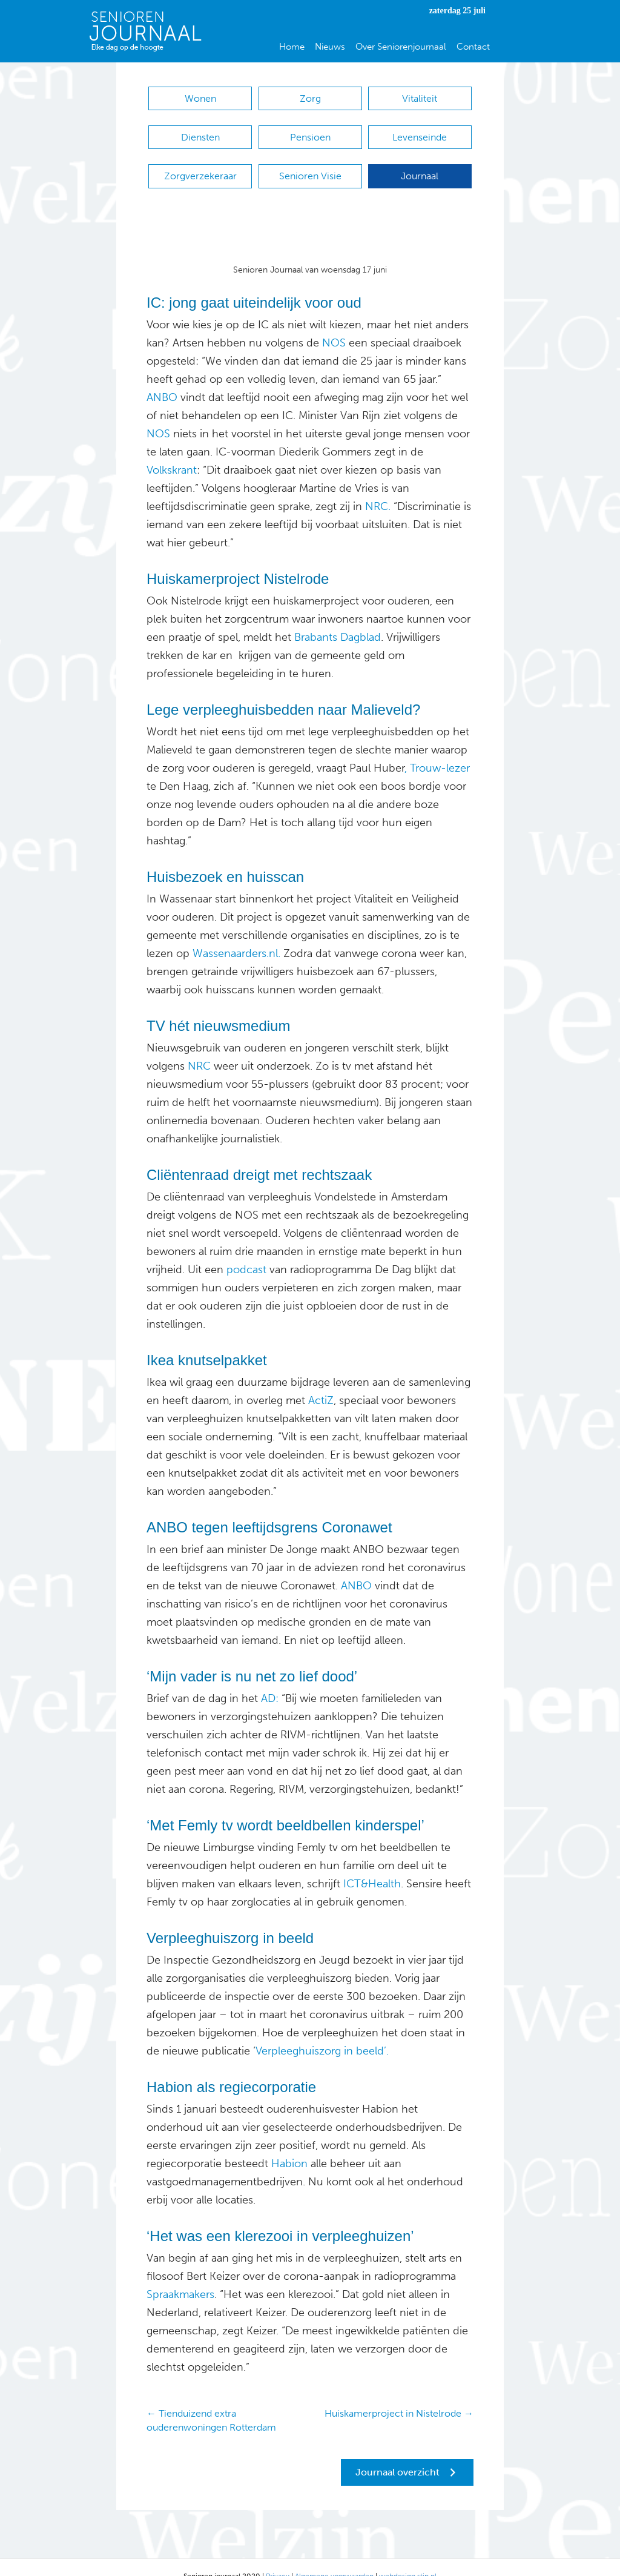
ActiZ (319, 1382)
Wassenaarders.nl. (235, 935)
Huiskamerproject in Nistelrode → (399, 2395)
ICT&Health (370, 1865)
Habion (288, 2145)
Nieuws (330, 46)
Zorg (310, 98)
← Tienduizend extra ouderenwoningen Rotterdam (211, 2402)
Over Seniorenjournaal (400, 46)
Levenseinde (419, 131)
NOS (334, 324)
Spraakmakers (180, 2276)
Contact (473, 46)
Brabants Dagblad (337, 619)
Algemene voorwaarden (334, 2558)
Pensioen (310, 131)
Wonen (200, 98)
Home (292, 46)
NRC (199, 1048)
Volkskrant (172, 452)
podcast (244, 1251)
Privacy (277, 2558)
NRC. (376, 488)
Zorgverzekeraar (200, 164)
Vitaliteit (419, 98)
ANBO (162, 379)
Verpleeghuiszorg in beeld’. (322, 2032)
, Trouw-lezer (437, 750)
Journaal (419, 164)
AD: (268, 1680)
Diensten (200, 131)
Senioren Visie (310, 164)
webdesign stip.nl (408, 2558)
